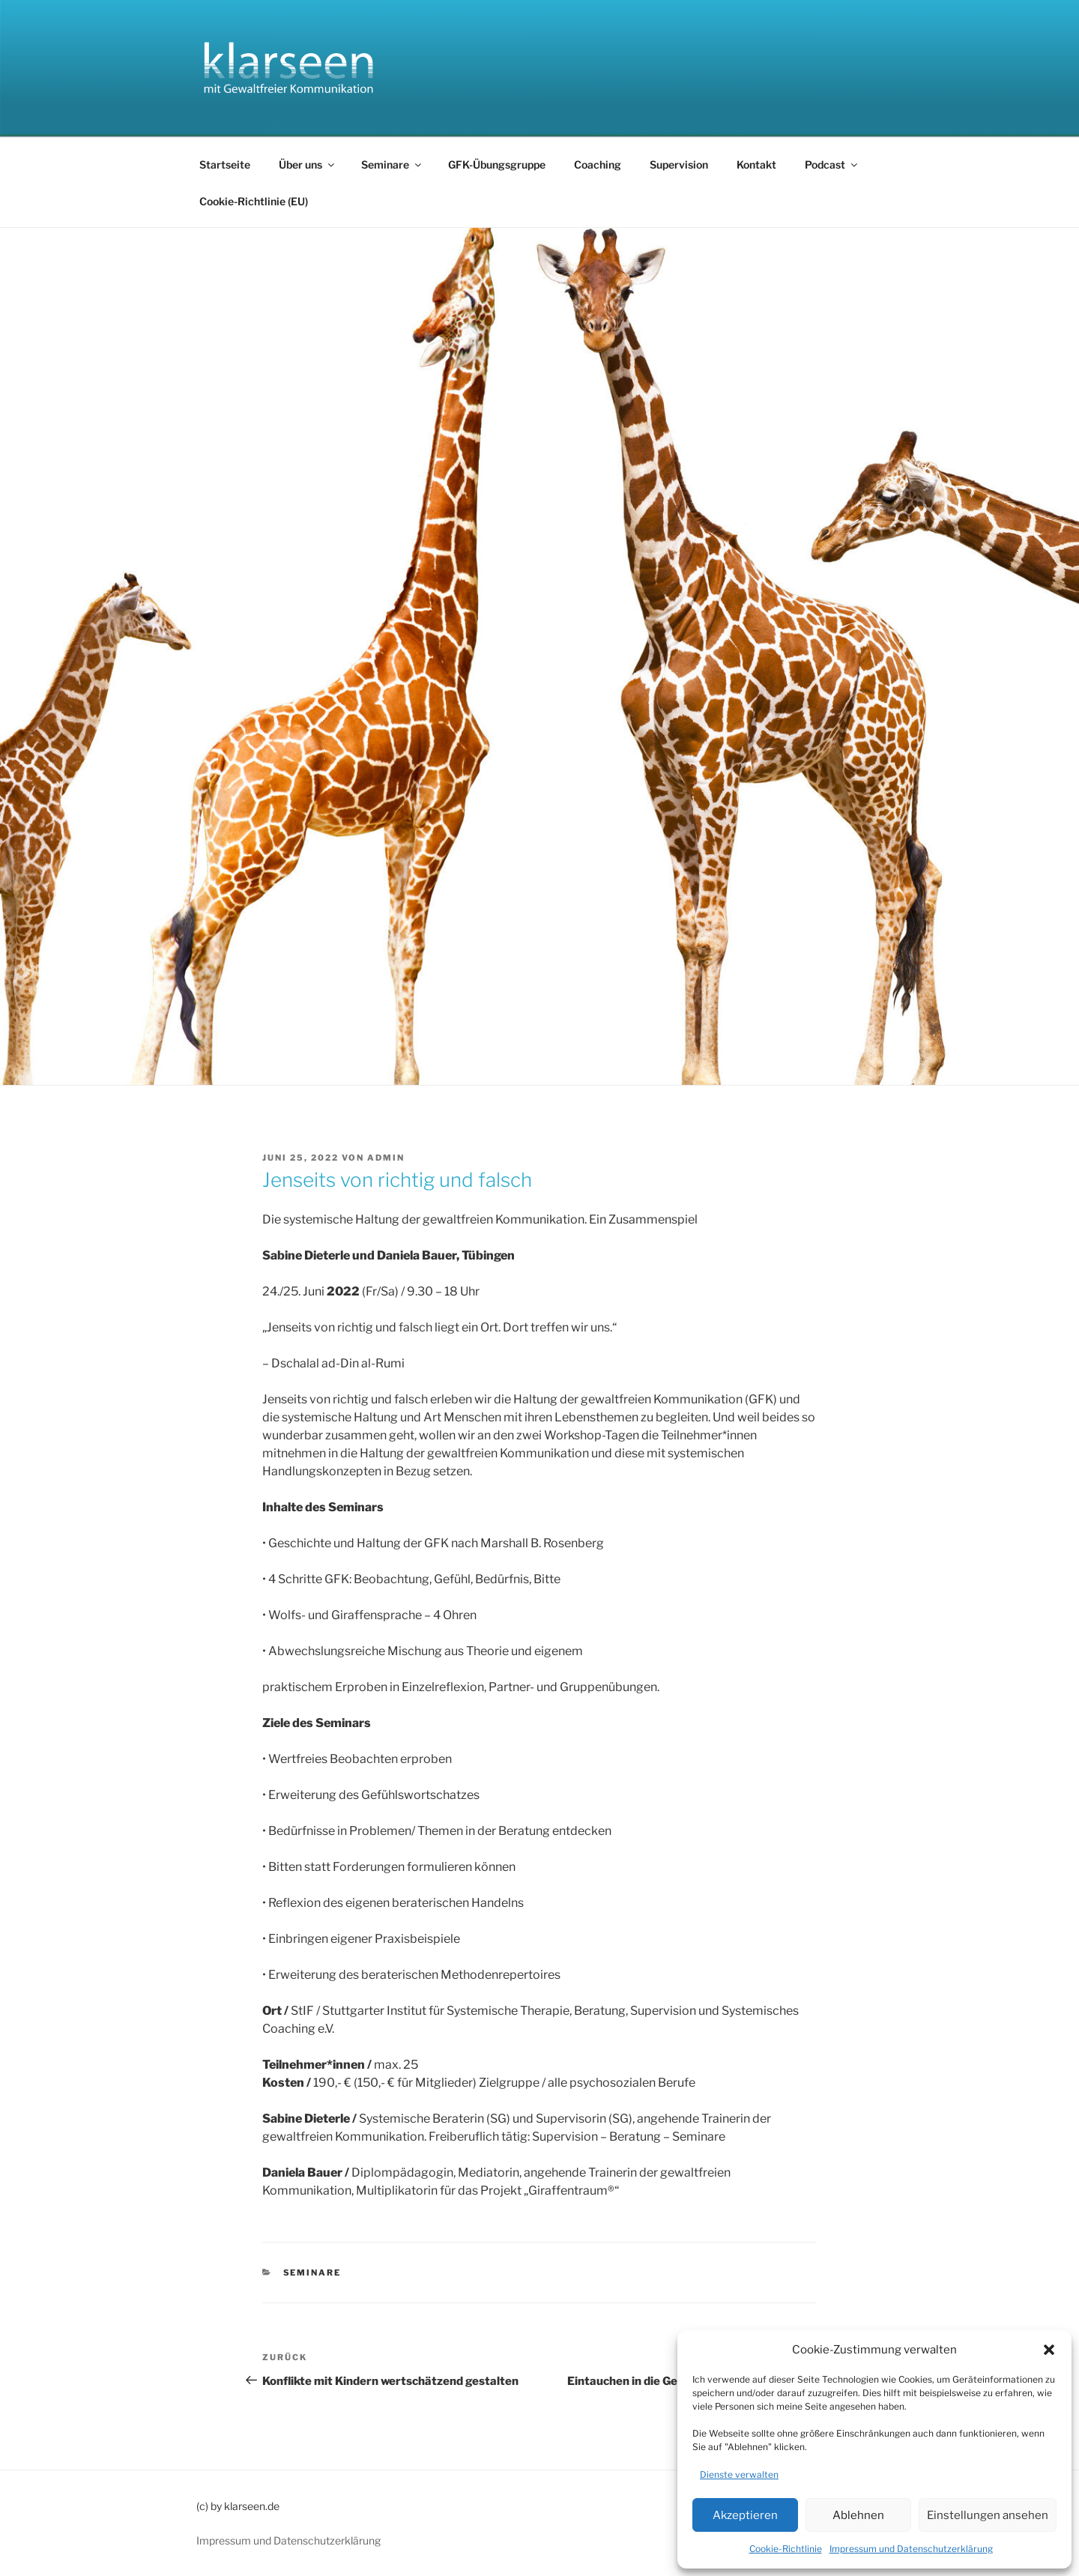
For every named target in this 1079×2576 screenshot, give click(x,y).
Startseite (224, 164)
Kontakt (756, 164)
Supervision (679, 164)
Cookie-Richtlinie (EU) (253, 201)
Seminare (392, 164)
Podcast (832, 164)
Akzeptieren (745, 2515)
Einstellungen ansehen (987, 2515)
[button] (1049, 2349)
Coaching (597, 164)
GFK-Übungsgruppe (496, 164)
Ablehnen (858, 2515)
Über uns (307, 164)
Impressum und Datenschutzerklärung (911, 2548)
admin (386, 1157)
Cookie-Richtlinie (785, 2548)
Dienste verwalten (739, 2474)
